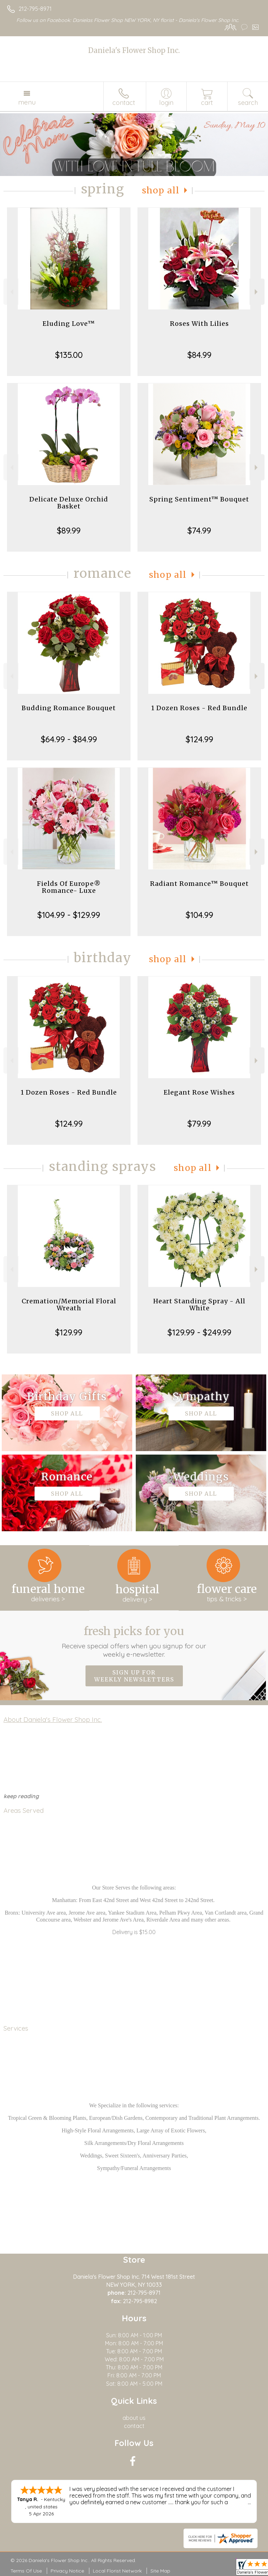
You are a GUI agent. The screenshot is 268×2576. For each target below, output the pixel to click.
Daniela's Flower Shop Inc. (134, 50)
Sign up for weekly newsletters (134, 1676)
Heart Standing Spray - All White (199, 1304)
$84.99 (199, 355)
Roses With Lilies (199, 324)
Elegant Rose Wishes (199, 1092)
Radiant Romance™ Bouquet (199, 884)
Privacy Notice (67, 2571)
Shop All (161, 190)
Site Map (160, 2571)
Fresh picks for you (134, 1641)
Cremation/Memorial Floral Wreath (69, 1304)
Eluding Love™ (69, 324)
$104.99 (199, 915)
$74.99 (199, 530)
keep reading (21, 1796)
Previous (10, 292)
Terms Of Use (26, 2571)
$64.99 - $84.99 (69, 739)
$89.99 (69, 530)
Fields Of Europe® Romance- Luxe (69, 887)
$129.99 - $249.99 (199, 1332)
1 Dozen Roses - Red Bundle (199, 708)
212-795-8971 (35, 8)
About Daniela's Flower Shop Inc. (52, 1719)
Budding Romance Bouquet (69, 708)
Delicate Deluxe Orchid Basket (68, 502)
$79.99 (199, 1123)
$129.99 (68, 1332)
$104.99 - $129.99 (68, 915)
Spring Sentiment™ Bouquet (199, 499)
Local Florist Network (117, 2571)
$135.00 (69, 355)
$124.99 (199, 739)
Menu (27, 102)
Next (257, 292)
